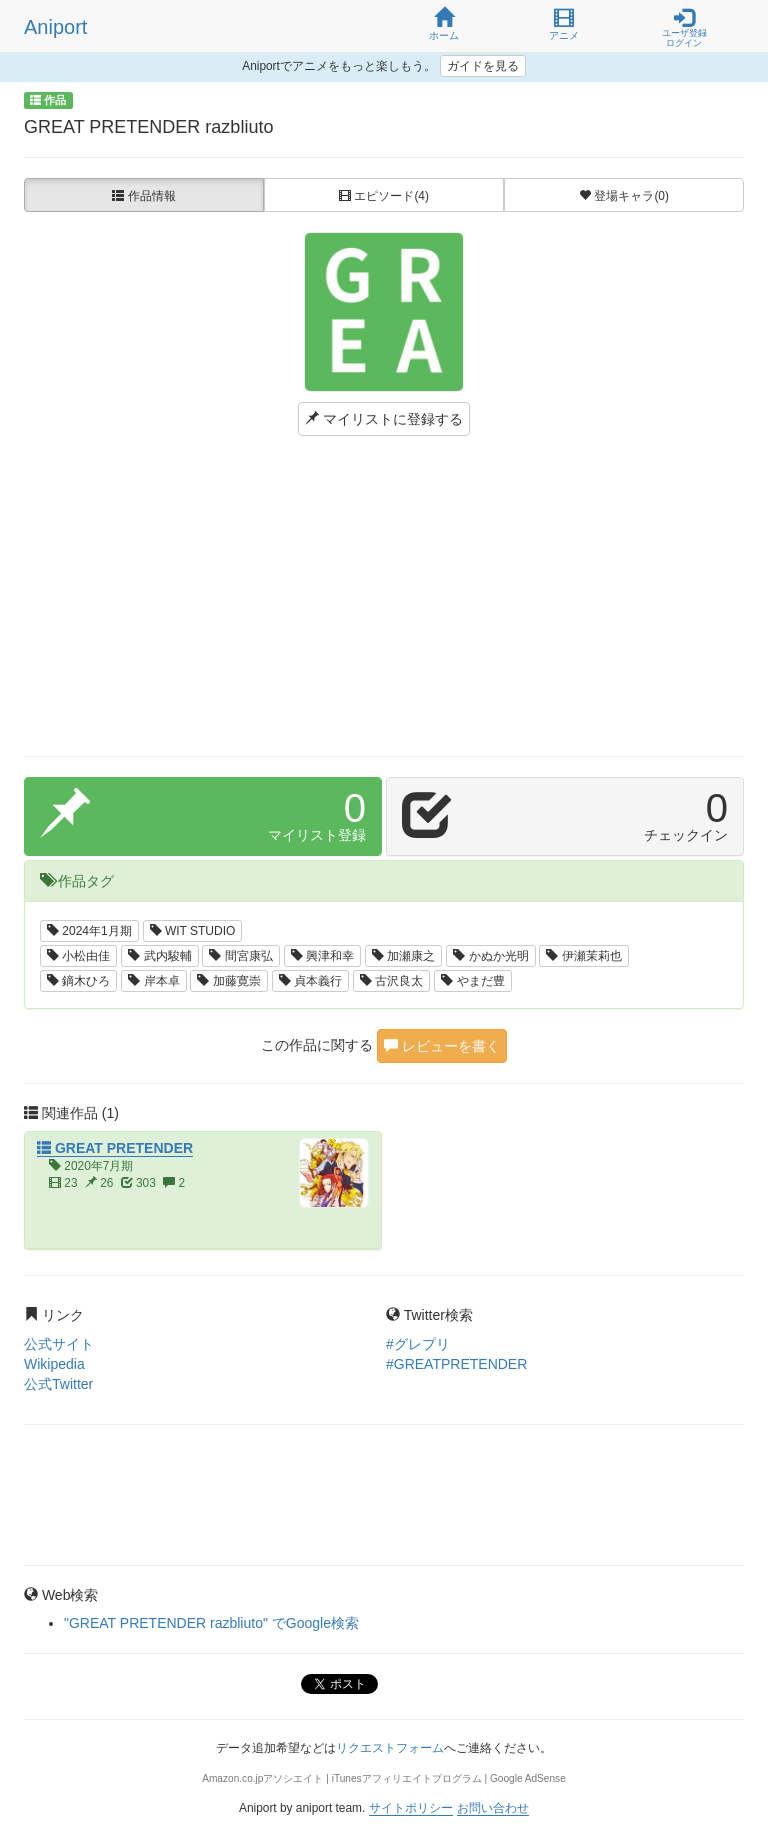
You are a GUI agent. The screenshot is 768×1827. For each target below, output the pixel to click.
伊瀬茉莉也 (583, 956)
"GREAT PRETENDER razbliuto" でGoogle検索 (211, 1623)
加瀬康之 (403, 956)
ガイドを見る (483, 66)
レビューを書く (442, 1046)
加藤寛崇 (228, 981)
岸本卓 (153, 981)
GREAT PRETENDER (115, 1148)
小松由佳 (78, 956)
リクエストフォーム (390, 1748)
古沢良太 (391, 981)
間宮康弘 (240, 956)
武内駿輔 (159, 956)
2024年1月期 (89, 931)
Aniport (55, 27)
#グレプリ (418, 1344)
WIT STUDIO (193, 931)
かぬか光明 (490, 956)
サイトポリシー (411, 1808)
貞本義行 (310, 981)
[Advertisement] (384, 596)
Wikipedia (54, 1364)
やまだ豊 (472, 981)
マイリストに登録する (384, 419)
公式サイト (59, 1344)
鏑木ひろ (78, 981)
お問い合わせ (493, 1808)
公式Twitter (58, 1384)
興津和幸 (322, 956)
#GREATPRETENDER (456, 1364)
